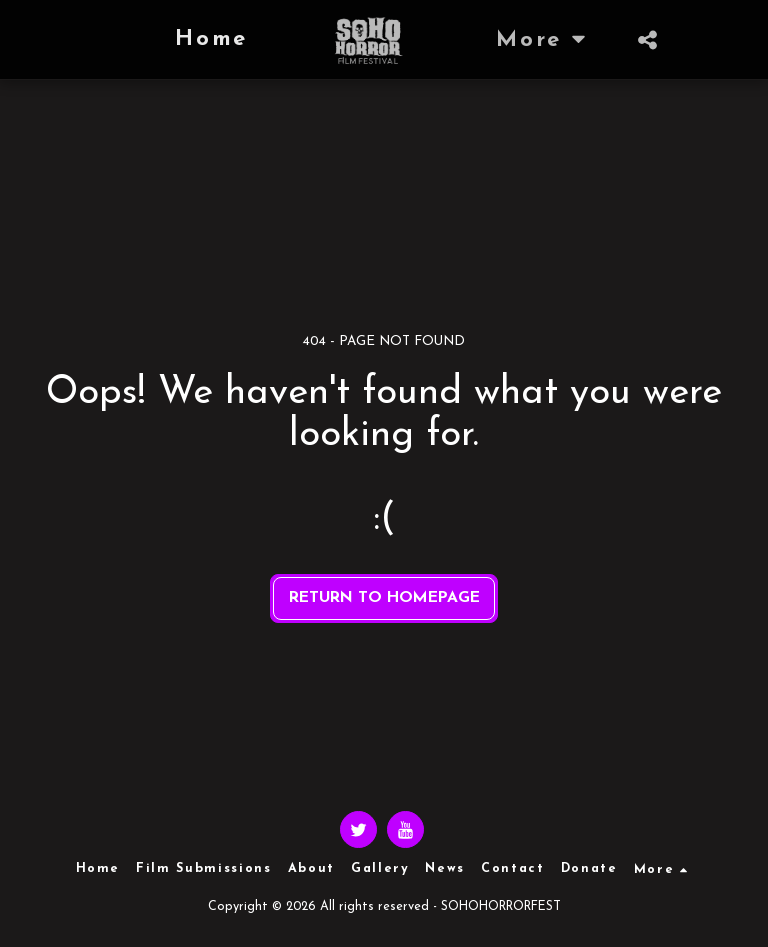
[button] (648, 40)
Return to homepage (384, 598)
